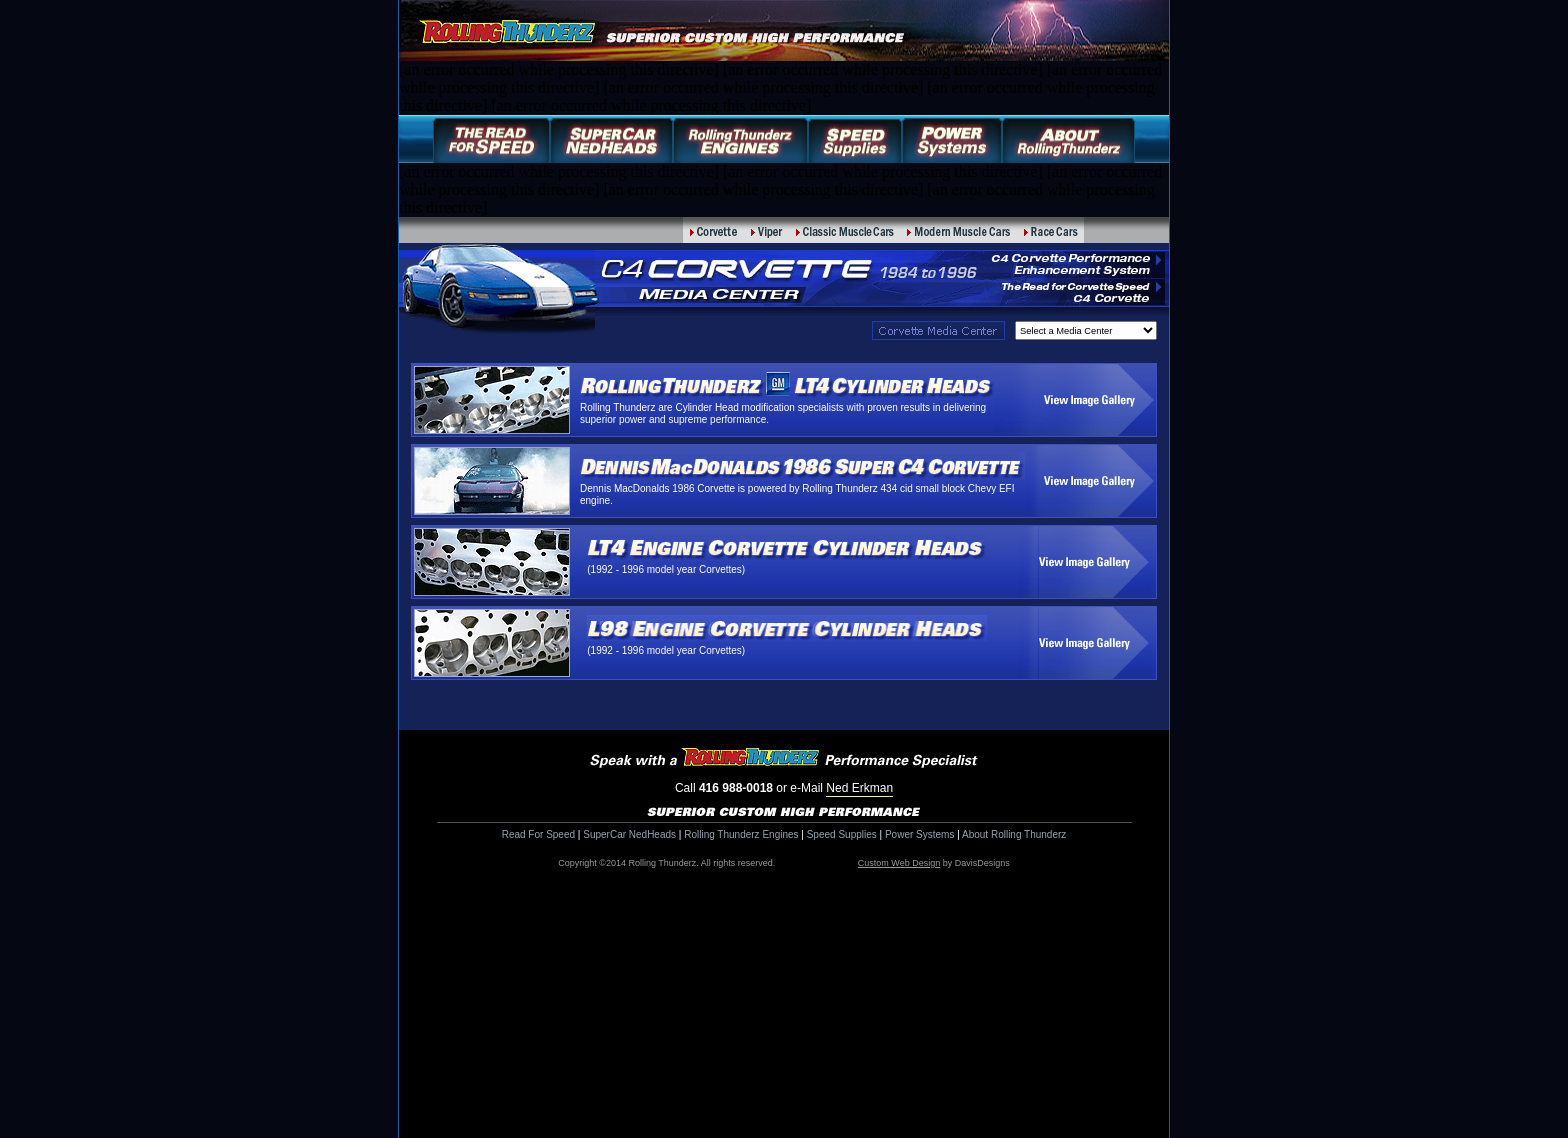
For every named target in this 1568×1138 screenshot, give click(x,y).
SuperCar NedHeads (629, 834)
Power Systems (919, 834)
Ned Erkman (859, 788)
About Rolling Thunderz (1014, 834)
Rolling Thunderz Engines (741, 834)
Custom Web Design (899, 863)
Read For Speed (538, 834)
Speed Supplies (842, 834)
